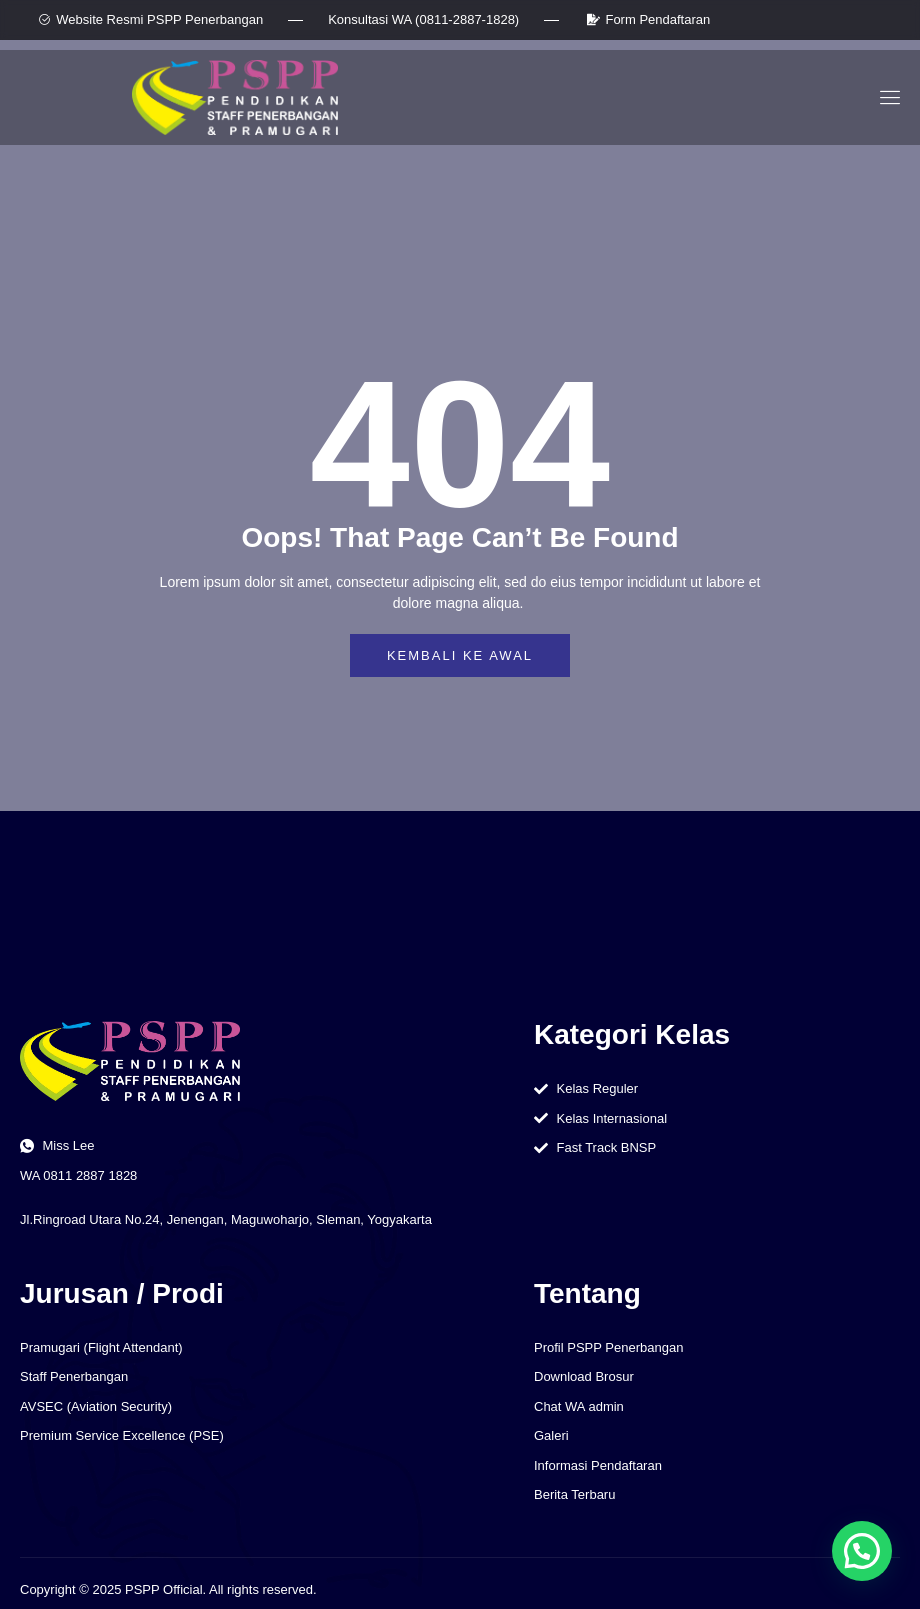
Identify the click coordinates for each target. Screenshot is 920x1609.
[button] (862, 1551)
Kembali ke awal (460, 655)
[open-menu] (886, 97)
